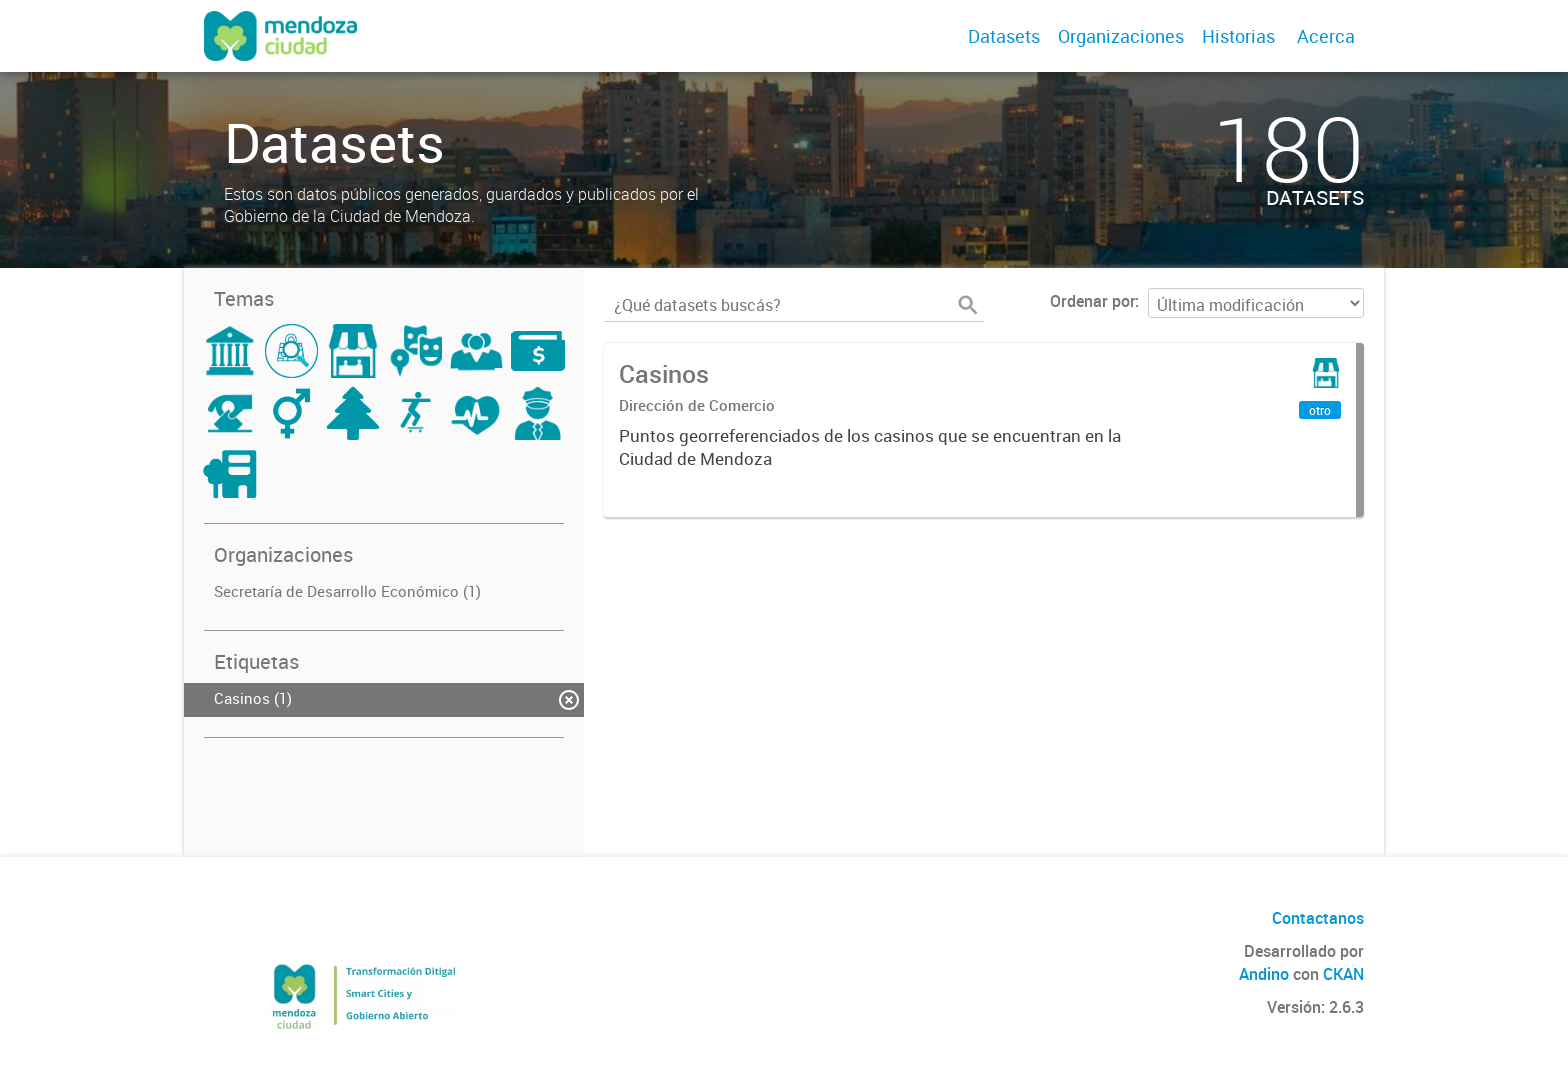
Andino (1264, 974)
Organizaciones (1121, 36)
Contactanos (1318, 918)
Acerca (1326, 36)
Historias (1238, 36)
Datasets (1004, 36)
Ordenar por (1092, 301)
